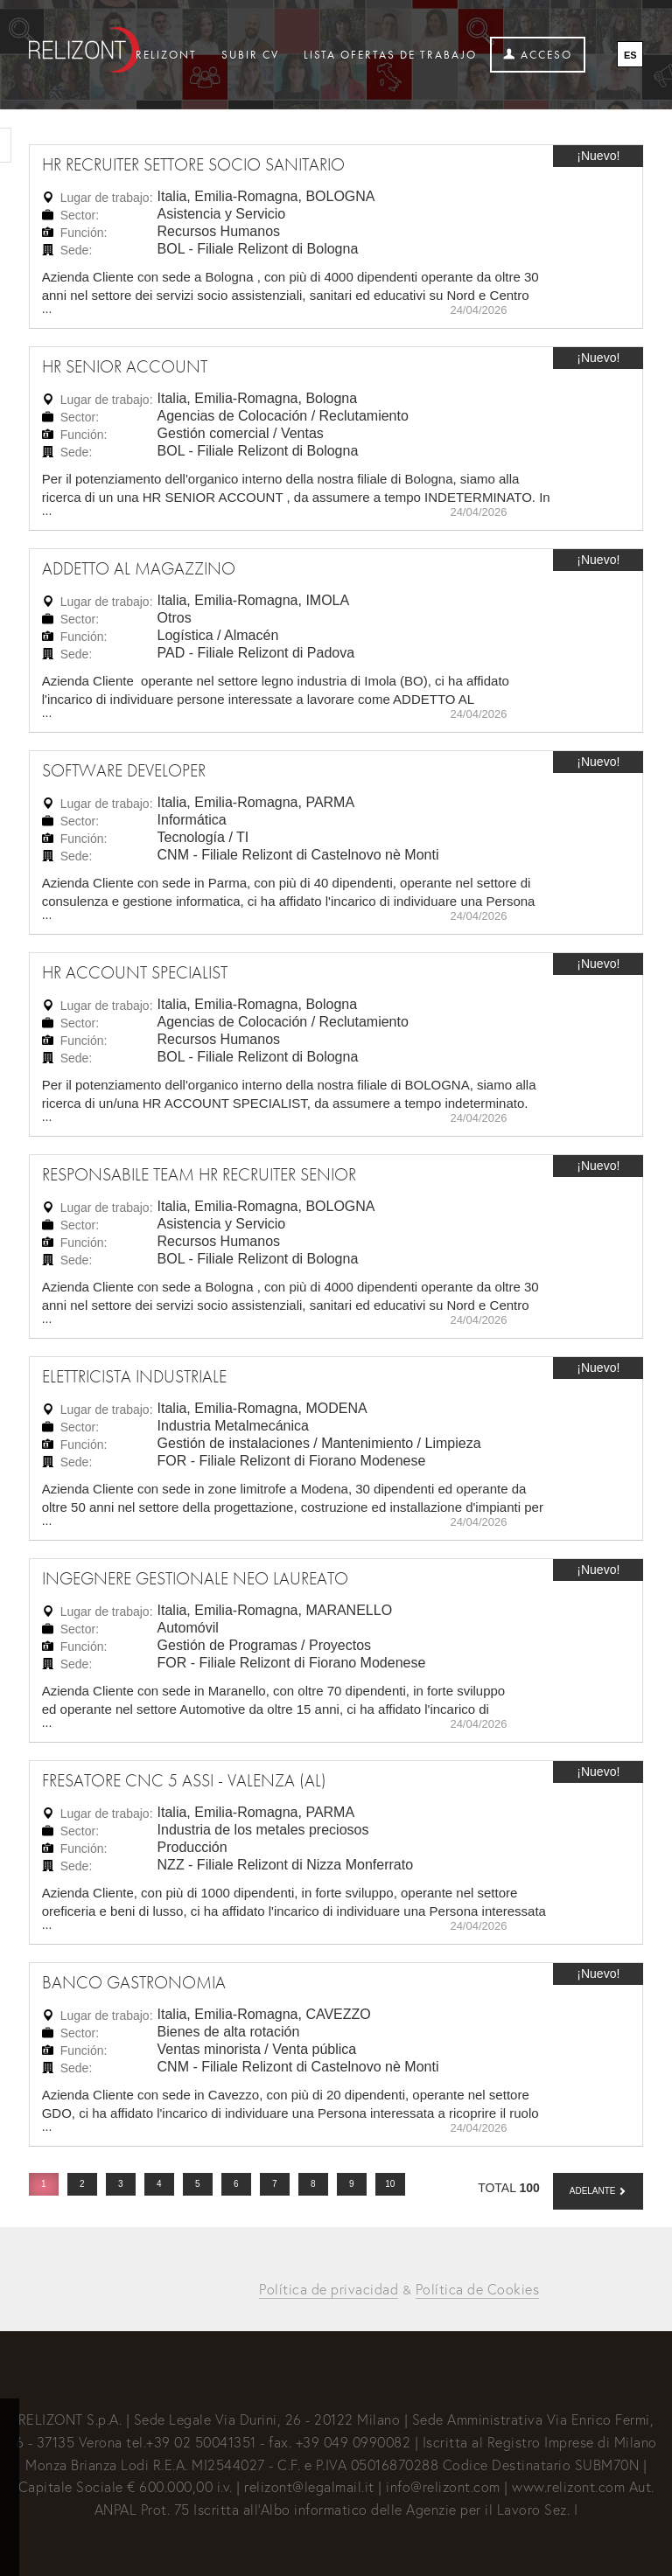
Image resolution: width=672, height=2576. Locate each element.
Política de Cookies (478, 2289)
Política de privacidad (328, 2289)
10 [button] (390, 2184)
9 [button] (351, 2184)
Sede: (76, 250)
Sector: (79, 215)
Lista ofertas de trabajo (390, 54)
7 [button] (274, 2184)
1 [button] (43, 2184)
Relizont (166, 54)
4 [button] (159, 2184)
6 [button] (236, 2184)
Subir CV (250, 54)
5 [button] (197, 2184)
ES (630, 55)
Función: (84, 233)
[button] (598, 2191)
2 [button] (82, 2184)
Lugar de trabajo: (106, 198)
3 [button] (120, 2184)
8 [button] (313, 2184)
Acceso (537, 55)
